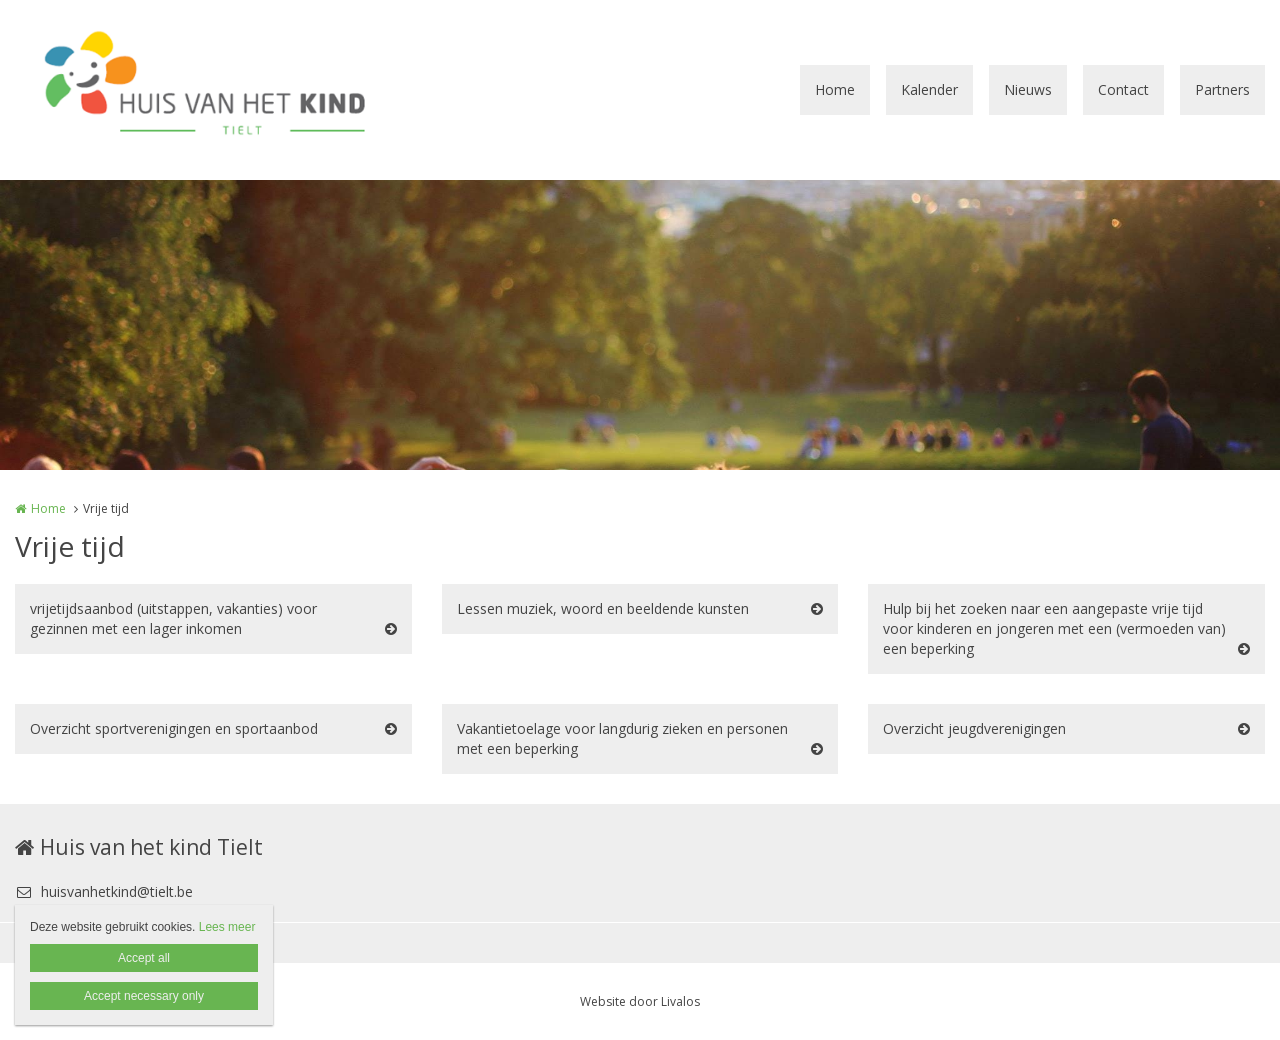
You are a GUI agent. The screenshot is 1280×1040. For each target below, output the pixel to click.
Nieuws (1028, 89)
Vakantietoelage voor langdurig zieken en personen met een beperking (622, 738)
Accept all (144, 958)
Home (835, 89)
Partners (1222, 89)
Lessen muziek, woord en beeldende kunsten (603, 608)
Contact (1123, 89)
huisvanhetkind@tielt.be (104, 891)
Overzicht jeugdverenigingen (974, 728)
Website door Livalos (640, 1001)
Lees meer (227, 927)
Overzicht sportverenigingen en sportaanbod (174, 728)
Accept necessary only (144, 996)
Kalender (929, 89)
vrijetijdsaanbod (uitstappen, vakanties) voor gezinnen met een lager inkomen (173, 618)
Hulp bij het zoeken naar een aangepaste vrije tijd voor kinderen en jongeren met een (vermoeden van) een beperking (1054, 628)
